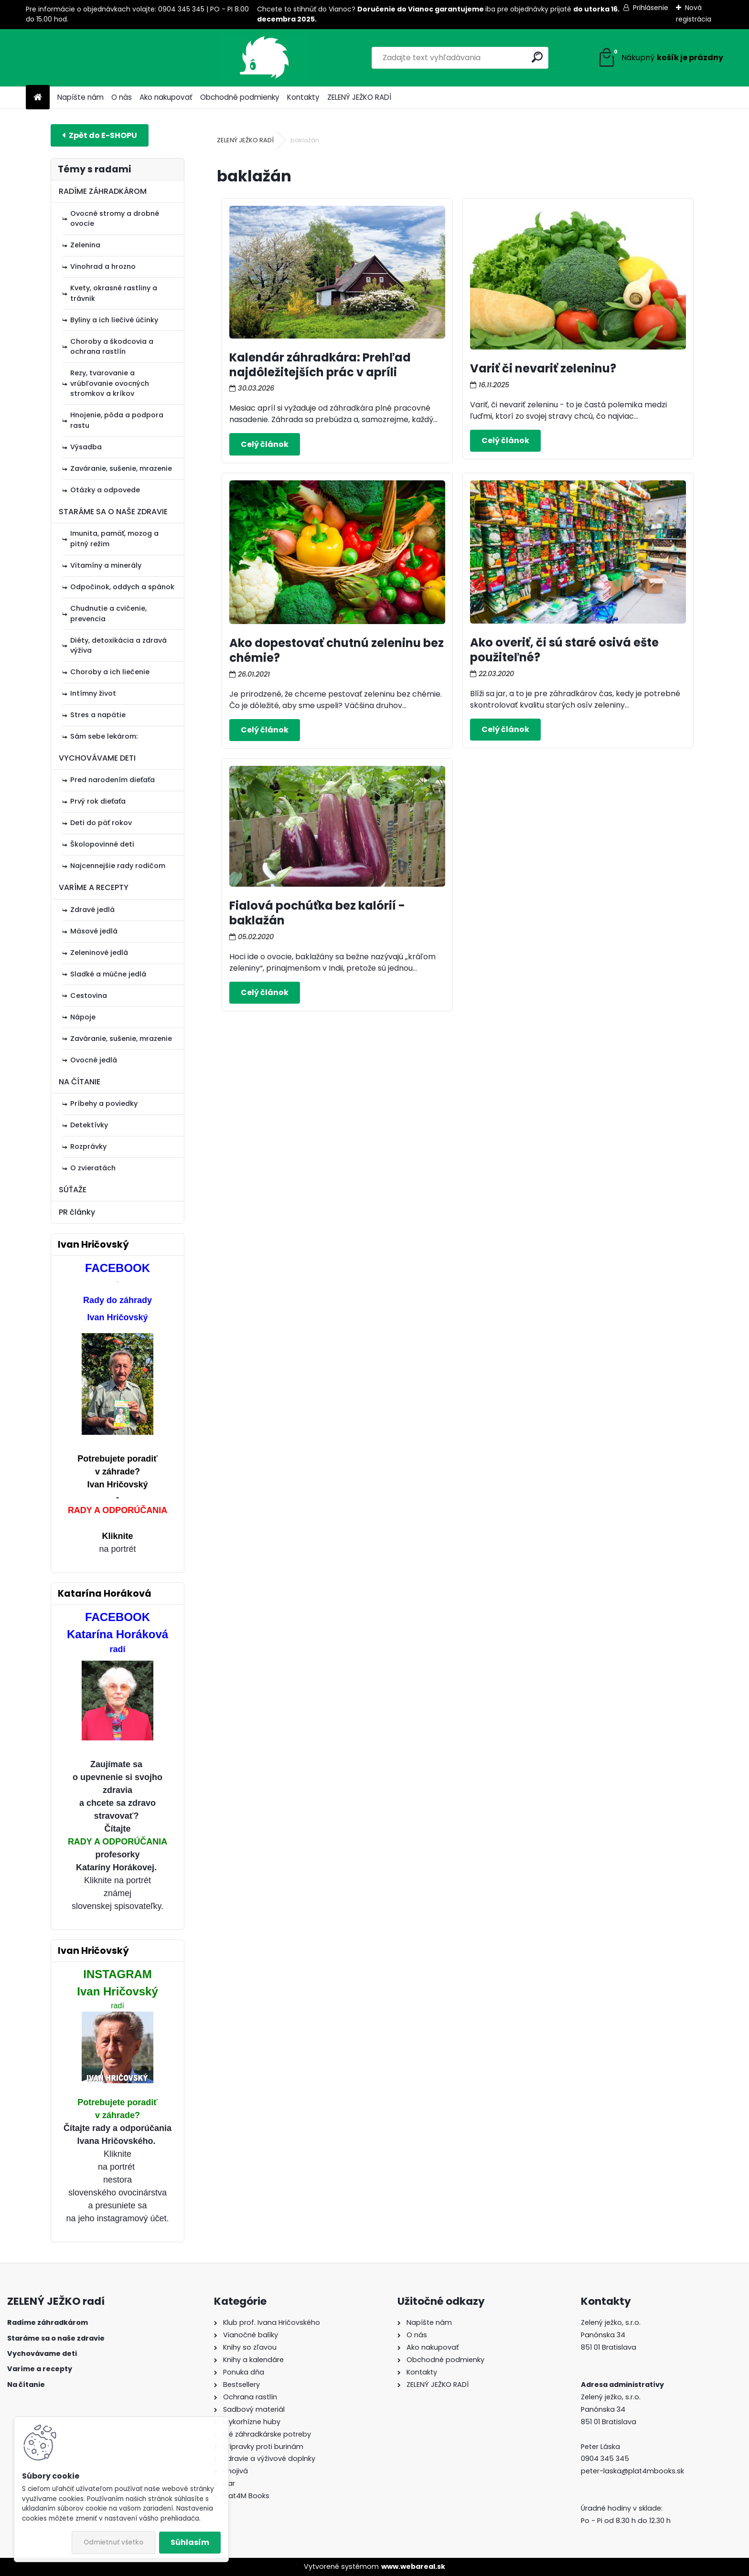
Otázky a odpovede (105, 490)
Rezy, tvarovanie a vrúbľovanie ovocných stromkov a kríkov (109, 383)
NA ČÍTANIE (79, 1081)
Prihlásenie (650, 7)
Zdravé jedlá (92, 909)
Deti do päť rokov (101, 822)
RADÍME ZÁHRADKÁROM (103, 191)
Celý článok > (264, 444)
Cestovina (88, 995)
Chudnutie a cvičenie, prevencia (108, 614)
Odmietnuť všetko (113, 2542)
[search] (479, 57)
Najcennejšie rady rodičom (117, 865)
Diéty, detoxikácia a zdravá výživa (118, 646)
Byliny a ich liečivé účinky (114, 320)
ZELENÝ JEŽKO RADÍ (359, 97)
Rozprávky (88, 1146)
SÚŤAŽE (72, 1189)
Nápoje (83, 1017)
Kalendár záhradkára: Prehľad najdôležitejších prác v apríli (320, 365)
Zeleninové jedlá (99, 952)
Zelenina (85, 245)
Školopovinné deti (102, 844)
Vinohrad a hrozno (103, 266)
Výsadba (86, 447)
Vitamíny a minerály (105, 565)
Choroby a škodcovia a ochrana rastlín (111, 347)
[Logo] (91, 58)
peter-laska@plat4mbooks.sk (632, 2471)
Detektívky (89, 1125)
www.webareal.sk (413, 2566)
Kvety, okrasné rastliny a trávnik (113, 293)
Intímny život (93, 693)
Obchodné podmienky (239, 97)
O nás (121, 97)
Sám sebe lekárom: (104, 736)
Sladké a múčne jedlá (108, 974)
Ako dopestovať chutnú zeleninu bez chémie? (336, 650)
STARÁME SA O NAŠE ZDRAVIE (113, 511)
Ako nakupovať (166, 97)
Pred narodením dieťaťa (112, 779)
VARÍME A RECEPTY (93, 887)
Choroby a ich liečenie (110, 672)
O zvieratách (93, 1168)
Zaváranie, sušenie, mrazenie (121, 468)
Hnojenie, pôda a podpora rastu (116, 420)
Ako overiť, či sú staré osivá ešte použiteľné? (564, 650)
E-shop (100, 135)
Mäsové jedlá (94, 931)
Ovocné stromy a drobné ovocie (114, 219)
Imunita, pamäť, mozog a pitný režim (114, 539)
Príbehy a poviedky (104, 1103)
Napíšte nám (80, 97)
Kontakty (303, 97)
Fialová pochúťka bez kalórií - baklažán (317, 913)
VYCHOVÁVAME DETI (97, 758)
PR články (77, 1212)
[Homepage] (38, 97)
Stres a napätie (98, 715)
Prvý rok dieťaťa (98, 801)
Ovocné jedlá (93, 1060)
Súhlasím (190, 2542)
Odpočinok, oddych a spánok (122, 587)
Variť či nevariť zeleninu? (543, 368)
